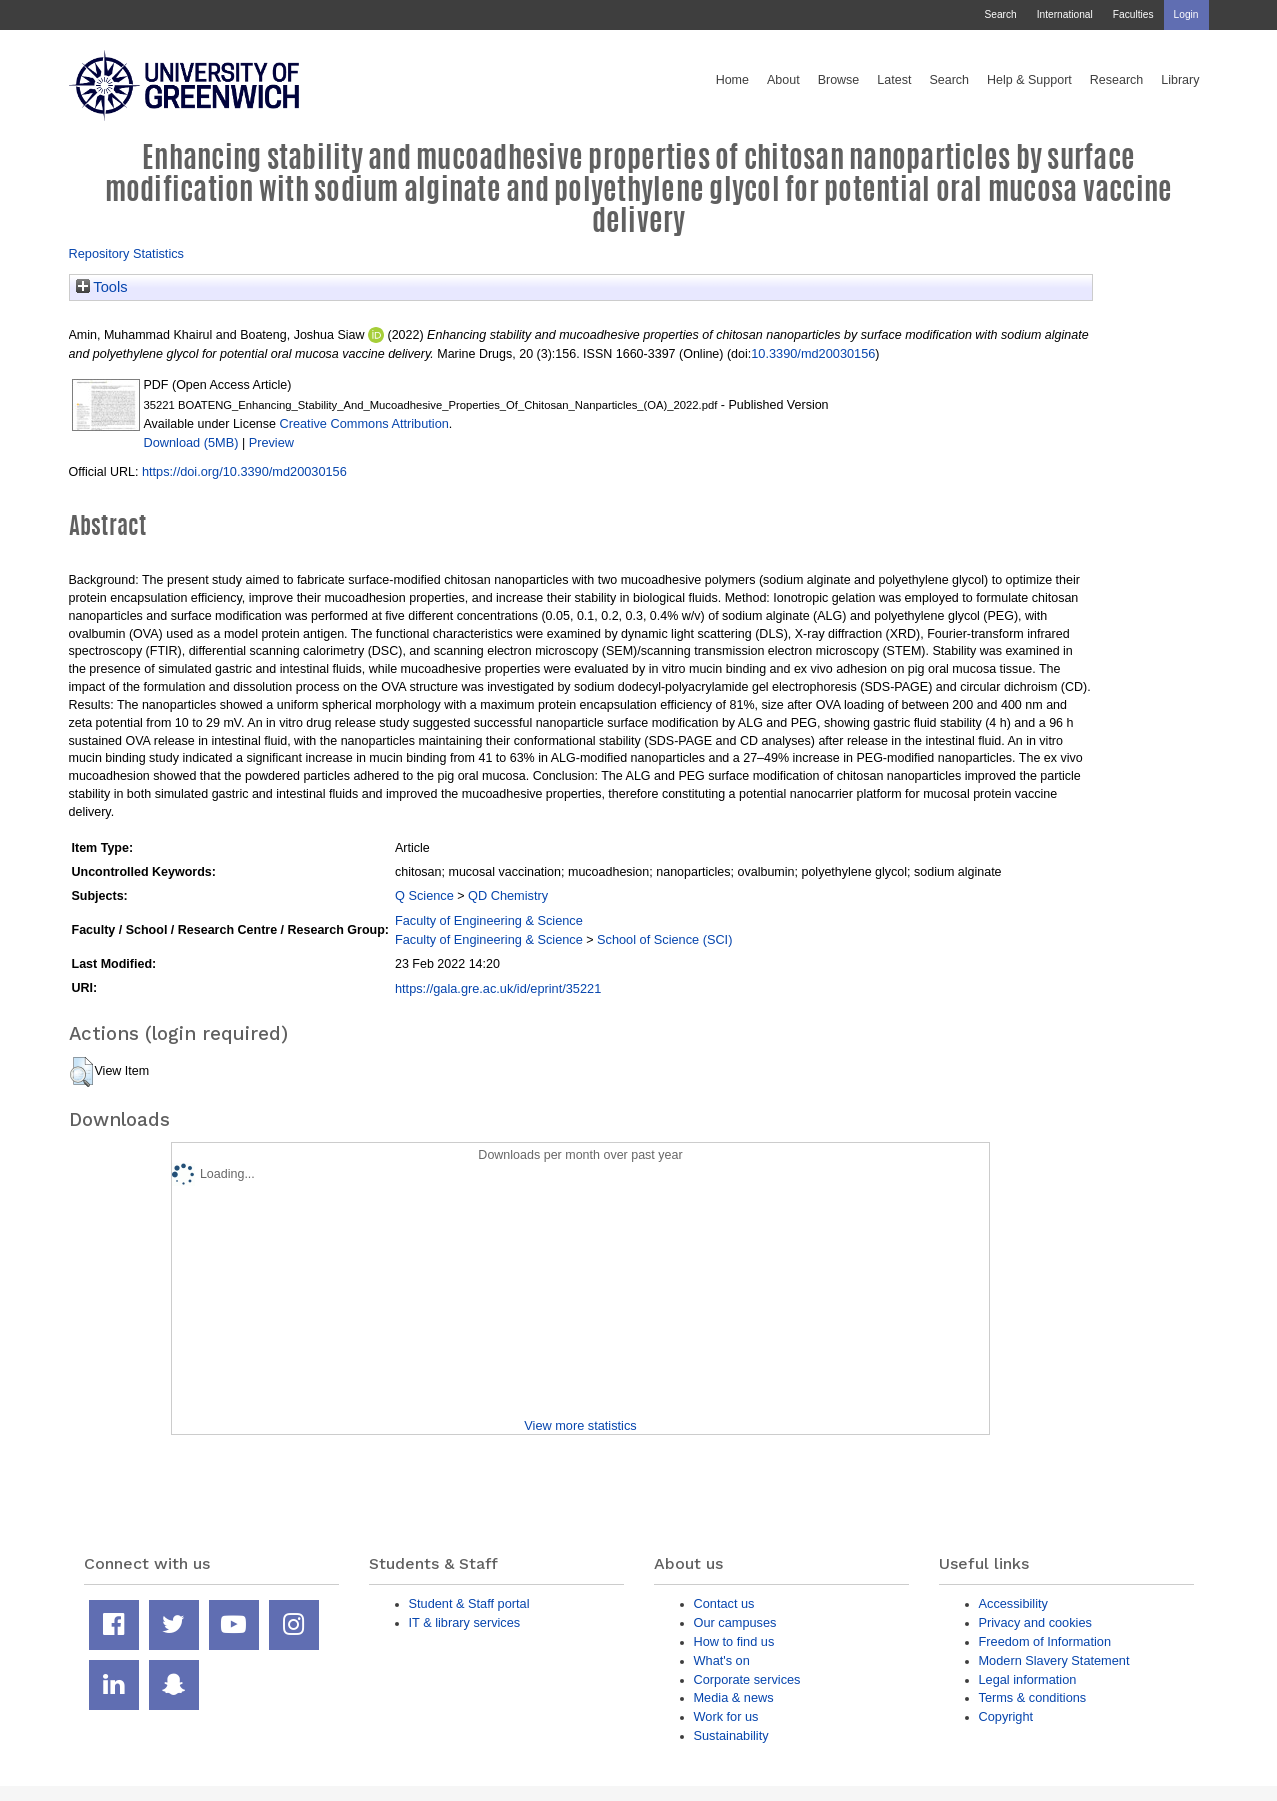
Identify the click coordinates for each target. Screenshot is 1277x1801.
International (1065, 14)
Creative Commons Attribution (363, 423)
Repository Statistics (127, 253)
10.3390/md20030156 (813, 353)
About (783, 80)
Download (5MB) (191, 442)
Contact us (724, 1603)
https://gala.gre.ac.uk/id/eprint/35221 (498, 988)
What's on (722, 1660)
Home (732, 80)
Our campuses (735, 1622)
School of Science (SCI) (664, 939)
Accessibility (1013, 1603)
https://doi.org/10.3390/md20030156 (244, 471)
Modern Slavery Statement (1054, 1660)
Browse (839, 80)
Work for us (726, 1716)
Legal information (1028, 1679)
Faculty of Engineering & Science (489, 920)
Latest (894, 80)
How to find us (734, 1641)
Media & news (734, 1697)
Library (1180, 80)
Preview (271, 442)
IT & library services (465, 1622)
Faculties (1133, 14)
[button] (81, 1072)
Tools (102, 287)
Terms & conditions (1033, 1697)
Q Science (424, 895)
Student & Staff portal (469, 1603)
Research (1117, 80)
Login (1186, 14)
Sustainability (731, 1735)
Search (1000, 14)
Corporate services (747, 1679)
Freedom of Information (1045, 1641)
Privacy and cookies (1035, 1622)
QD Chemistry (508, 895)
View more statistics (580, 1425)
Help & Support (1029, 80)
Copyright (1006, 1716)
